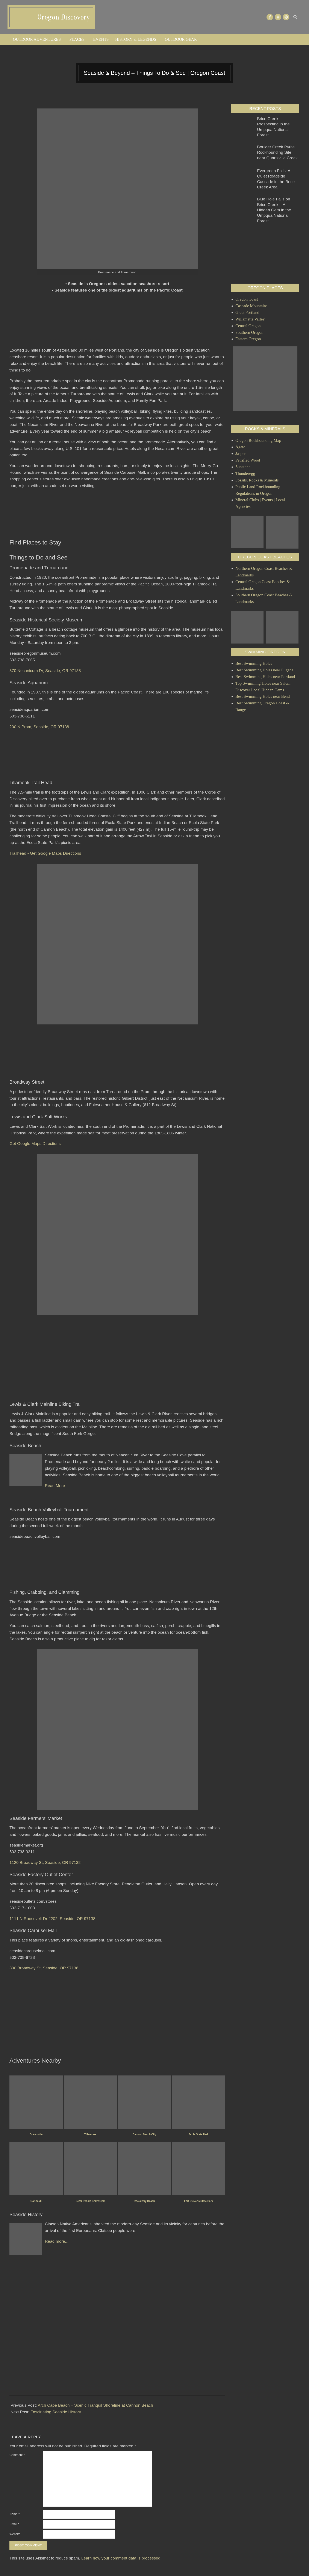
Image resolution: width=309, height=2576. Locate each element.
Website (14, 2534)
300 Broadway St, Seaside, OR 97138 (43, 1968)
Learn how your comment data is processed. (121, 2558)
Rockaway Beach (144, 2201)
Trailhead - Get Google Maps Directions (45, 853)
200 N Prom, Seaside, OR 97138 (39, 727)
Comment (17, 2455)
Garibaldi (36, 2201)
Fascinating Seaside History (55, 2412)
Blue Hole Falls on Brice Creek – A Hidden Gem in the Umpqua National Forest (274, 210)
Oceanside (35, 2134)
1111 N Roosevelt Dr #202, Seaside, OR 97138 (52, 1918)
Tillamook (90, 2134)
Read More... (56, 1485)
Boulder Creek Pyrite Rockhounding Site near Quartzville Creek (277, 152)
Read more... (56, 2241)
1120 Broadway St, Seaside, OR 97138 (45, 1862)
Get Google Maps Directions (35, 1143)
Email (14, 2524)
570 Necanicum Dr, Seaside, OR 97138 (45, 670)
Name (14, 2514)
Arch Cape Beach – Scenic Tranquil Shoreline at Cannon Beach (95, 2405)
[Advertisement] (117, 322)
